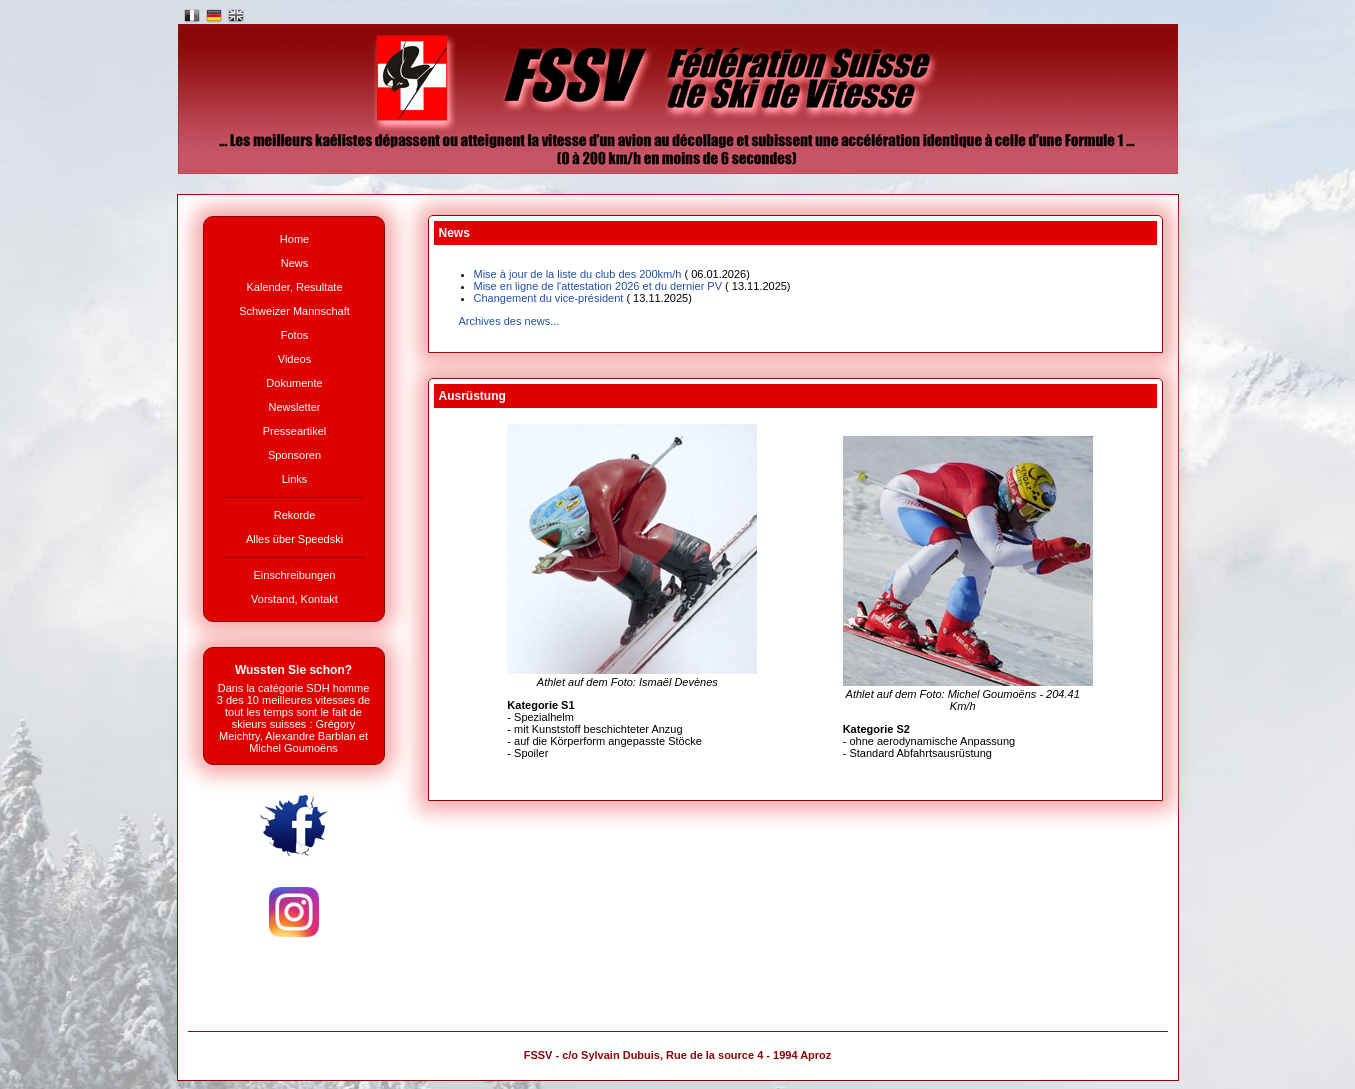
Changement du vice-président (583, 298)
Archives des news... (509, 321)
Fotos (295, 335)
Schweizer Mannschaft (294, 311)
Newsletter (295, 407)
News (295, 263)
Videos (294, 359)
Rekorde (295, 515)
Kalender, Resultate (294, 287)
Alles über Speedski (294, 539)
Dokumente (294, 383)
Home (294, 239)
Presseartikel (295, 431)
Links (295, 479)
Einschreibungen (295, 575)
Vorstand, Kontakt (294, 599)
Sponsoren (294, 455)
